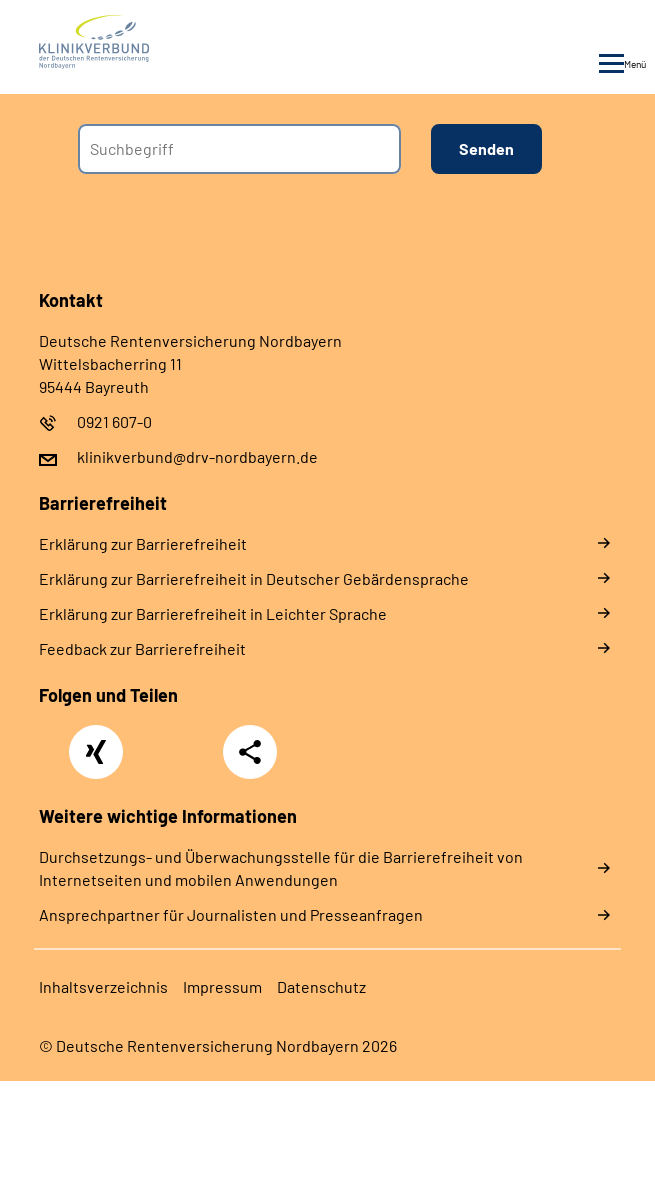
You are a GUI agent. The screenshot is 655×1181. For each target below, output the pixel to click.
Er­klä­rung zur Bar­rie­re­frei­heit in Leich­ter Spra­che (213, 613)
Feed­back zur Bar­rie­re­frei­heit (142, 648)
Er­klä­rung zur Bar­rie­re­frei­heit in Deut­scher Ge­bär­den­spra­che (254, 578)
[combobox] (239, 149)
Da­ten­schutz (321, 986)
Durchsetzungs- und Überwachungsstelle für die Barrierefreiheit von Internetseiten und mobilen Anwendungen (281, 868)
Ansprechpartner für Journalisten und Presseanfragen (231, 914)
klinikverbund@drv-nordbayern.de (197, 456)
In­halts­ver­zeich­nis (103, 986)
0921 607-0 (114, 421)
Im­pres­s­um (222, 986)
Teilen (250, 752)
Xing (96, 741)
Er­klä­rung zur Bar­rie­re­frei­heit (143, 543)
